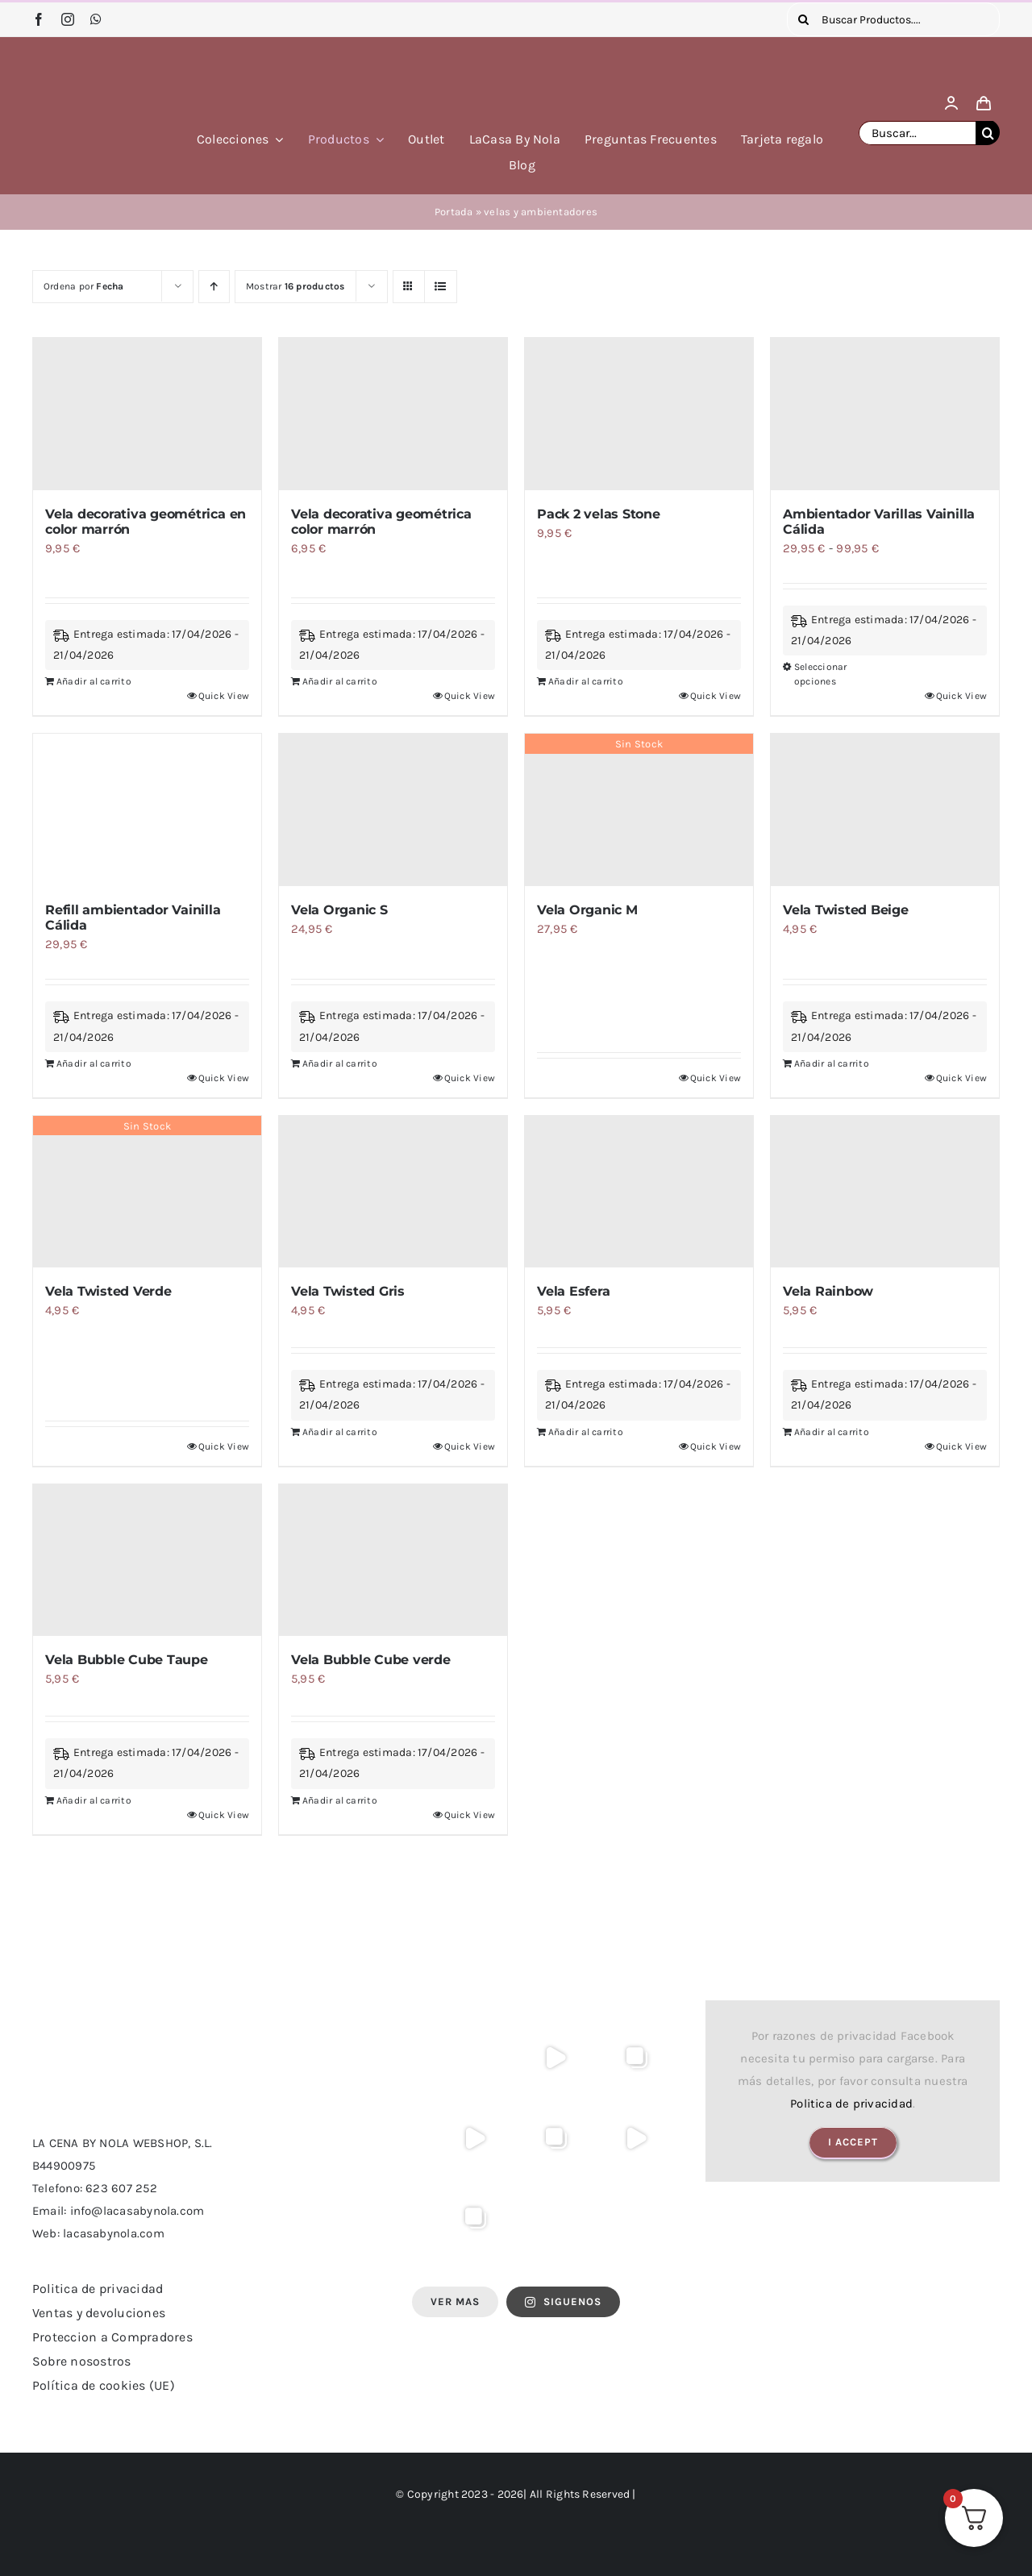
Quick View (223, 695)
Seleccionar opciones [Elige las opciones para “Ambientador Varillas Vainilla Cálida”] (820, 674)
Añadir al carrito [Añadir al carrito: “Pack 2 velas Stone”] (585, 681)
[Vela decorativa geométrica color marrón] (393, 414)
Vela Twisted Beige (846, 910)
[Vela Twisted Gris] (393, 1192)
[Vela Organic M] (639, 810)
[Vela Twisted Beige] (885, 810)
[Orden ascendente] (214, 286)
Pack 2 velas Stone (598, 514)
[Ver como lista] (440, 286)
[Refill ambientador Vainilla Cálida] (147, 810)
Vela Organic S (339, 910)
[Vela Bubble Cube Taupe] (147, 1560)
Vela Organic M (587, 910)
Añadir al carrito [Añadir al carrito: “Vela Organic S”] (339, 1063)
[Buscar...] (917, 133)
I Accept (853, 2142)
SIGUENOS (563, 2301)
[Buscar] (804, 19)
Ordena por (84, 286)
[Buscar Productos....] (893, 19)
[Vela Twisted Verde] (147, 1192)
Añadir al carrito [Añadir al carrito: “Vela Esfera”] (585, 1432)
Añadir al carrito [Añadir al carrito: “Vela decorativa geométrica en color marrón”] (93, 681)
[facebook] (38, 19)
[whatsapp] (96, 19)
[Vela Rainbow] (885, 1192)
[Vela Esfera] (639, 1192)
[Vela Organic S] (393, 810)
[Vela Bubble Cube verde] (393, 1560)
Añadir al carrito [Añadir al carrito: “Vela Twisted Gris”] (339, 1432)
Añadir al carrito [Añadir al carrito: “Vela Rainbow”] (831, 1432)
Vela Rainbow (828, 1291)
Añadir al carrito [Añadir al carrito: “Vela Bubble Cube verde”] (339, 1800)
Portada (454, 212)
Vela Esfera (573, 1291)
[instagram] (67, 19)
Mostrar (295, 286)
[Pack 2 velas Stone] (639, 414)
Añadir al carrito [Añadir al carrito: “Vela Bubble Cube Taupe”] (93, 1800)
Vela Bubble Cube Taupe (126, 1659)
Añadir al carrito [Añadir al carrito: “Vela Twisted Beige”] (831, 1063)
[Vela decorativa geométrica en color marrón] (147, 414)
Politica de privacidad (851, 2103)
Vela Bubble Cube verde (371, 1659)
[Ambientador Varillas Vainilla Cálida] (885, 414)
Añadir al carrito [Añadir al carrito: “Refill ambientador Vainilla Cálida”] (93, 1063)
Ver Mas (455, 2301)
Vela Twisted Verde (108, 1291)
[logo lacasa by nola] (97, 59)
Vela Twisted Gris (348, 1291)
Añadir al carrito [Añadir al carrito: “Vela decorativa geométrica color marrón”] (339, 681)
